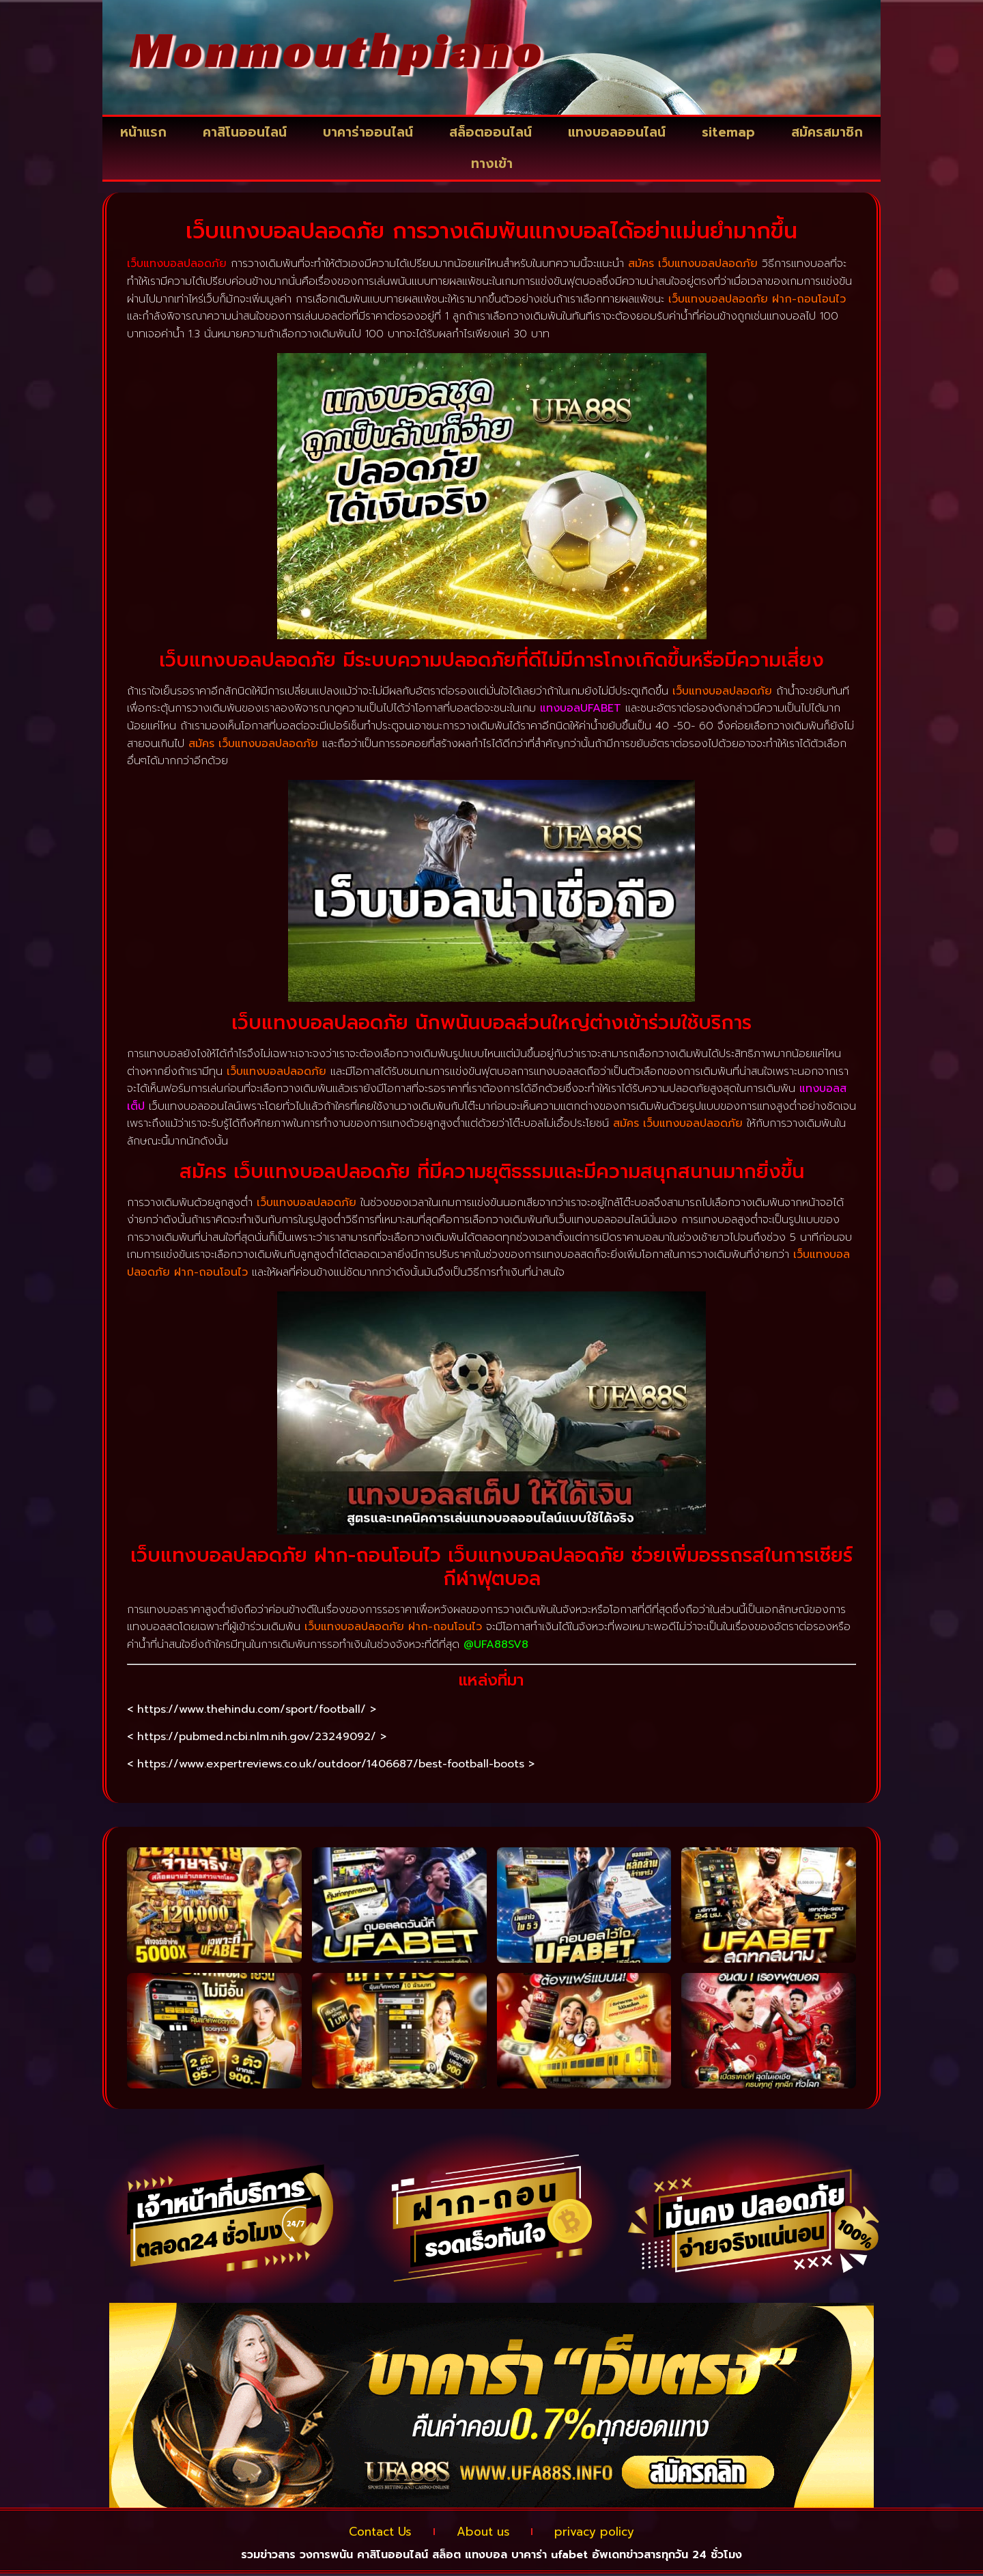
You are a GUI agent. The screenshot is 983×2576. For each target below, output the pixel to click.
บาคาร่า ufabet (549, 2557)
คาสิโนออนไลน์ (245, 132)
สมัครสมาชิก (827, 132)
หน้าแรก (143, 132)
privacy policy (606, 2533)
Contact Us (368, 2533)
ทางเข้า (492, 163)
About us (483, 2533)
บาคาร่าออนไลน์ (368, 132)
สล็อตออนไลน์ (490, 132)
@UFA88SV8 (496, 1644)
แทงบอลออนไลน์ (617, 132)
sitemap (728, 132)
